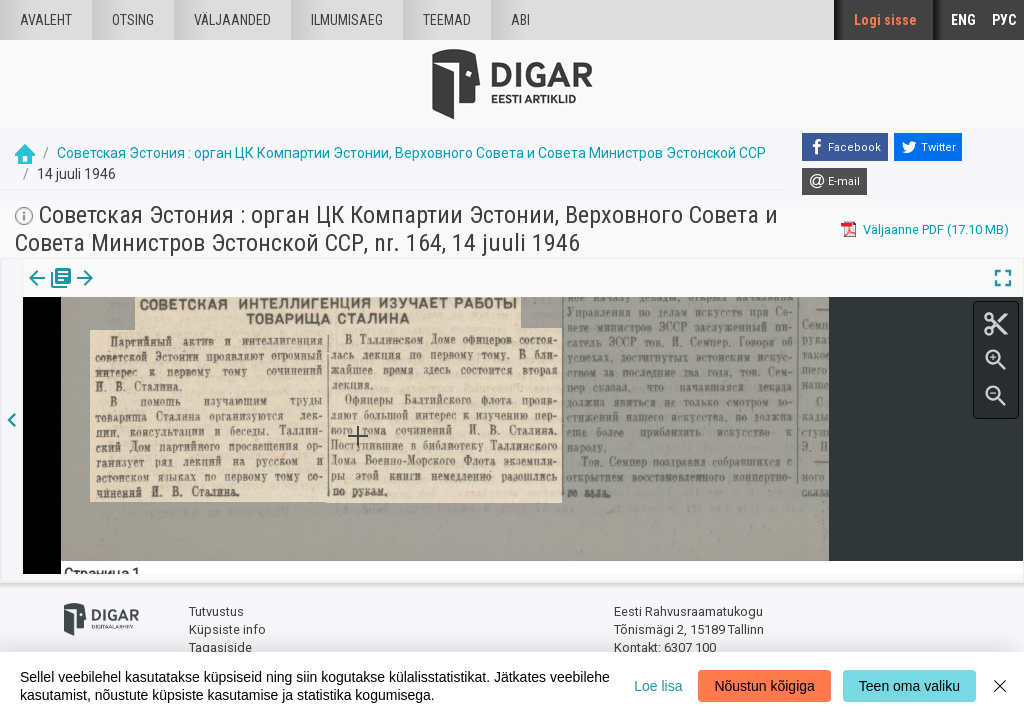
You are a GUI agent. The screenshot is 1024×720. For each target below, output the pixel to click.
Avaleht (46, 20)
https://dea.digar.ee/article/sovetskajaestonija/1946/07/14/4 (200, 395)
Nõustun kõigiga (764, 686)
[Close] (1000, 686)
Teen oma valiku (909, 686)
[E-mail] (834, 182)
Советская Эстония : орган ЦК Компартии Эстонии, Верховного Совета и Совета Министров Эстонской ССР (411, 153)
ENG (963, 20)
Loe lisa (658, 686)
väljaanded (232, 20)
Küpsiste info (227, 622)
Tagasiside (220, 640)
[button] (171, 292)
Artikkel (140, 292)
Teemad (447, 20)
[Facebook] (845, 147)
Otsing (133, 20)
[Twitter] (928, 147)
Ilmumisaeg (347, 20)
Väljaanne (50, 292)
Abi (520, 20)
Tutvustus (216, 605)
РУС (1004, 20)
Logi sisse (885, 20)
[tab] (50, 292)
